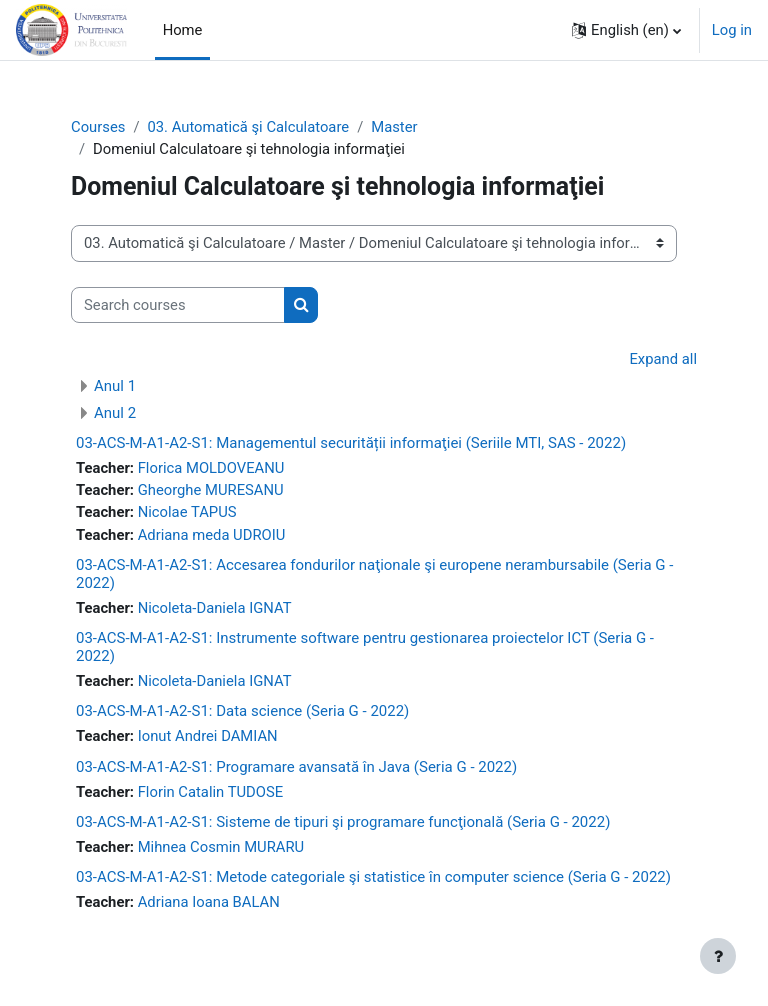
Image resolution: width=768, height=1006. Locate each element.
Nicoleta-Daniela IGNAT (215, 608)
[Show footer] (718, 956)
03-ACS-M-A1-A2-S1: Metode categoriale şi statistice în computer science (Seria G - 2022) (373, 877)
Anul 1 (115, 386)
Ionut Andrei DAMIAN (208, 736)
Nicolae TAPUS (187, 512)
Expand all (663, 359)
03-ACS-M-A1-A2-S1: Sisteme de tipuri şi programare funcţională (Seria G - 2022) (343, 822)
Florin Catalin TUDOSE (211, 792)
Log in (732, 30)
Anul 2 (115, 413)
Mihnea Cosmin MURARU (221, 847)
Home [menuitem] (183, 30)
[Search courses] (178, 305)
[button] (626, 30)
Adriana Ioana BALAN (209, 902)
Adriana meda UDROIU (212, 535)
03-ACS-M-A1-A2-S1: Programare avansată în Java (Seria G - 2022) (296, 767)
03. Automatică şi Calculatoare (248, 127)
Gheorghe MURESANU (211, 490)
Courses (98, 127)
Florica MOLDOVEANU (211, 468)
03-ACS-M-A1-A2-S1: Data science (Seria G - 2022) (242, 711)
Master (394, 127)
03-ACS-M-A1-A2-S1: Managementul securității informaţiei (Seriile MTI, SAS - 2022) (351, 443)
